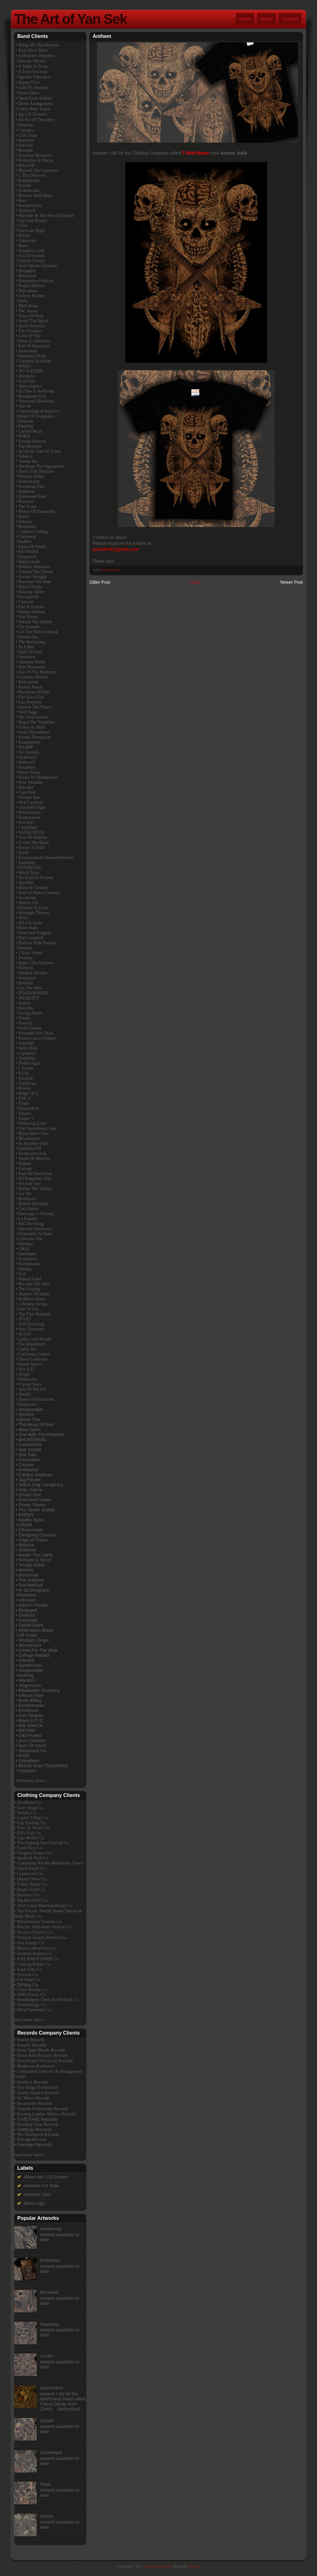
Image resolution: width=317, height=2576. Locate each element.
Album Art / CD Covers (46, 2176)
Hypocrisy (49, 2324)
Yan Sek (193, 2566)
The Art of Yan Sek (70, 19)
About (266, 18)
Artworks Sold (110, 570)
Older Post (99, 582)
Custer (46, 2355)
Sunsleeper (51, 2452)
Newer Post (291, 582)
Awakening (51, 2228)
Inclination (50, 2260)
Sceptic (47, 2420)
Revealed (49, 2292)
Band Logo (34, 2203)
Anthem (102, 36)
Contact (290, 18)
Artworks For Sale (41, 2185)
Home (245, 18)
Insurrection (51, 2387)
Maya (45, 2484)
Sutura (46, 2516)
